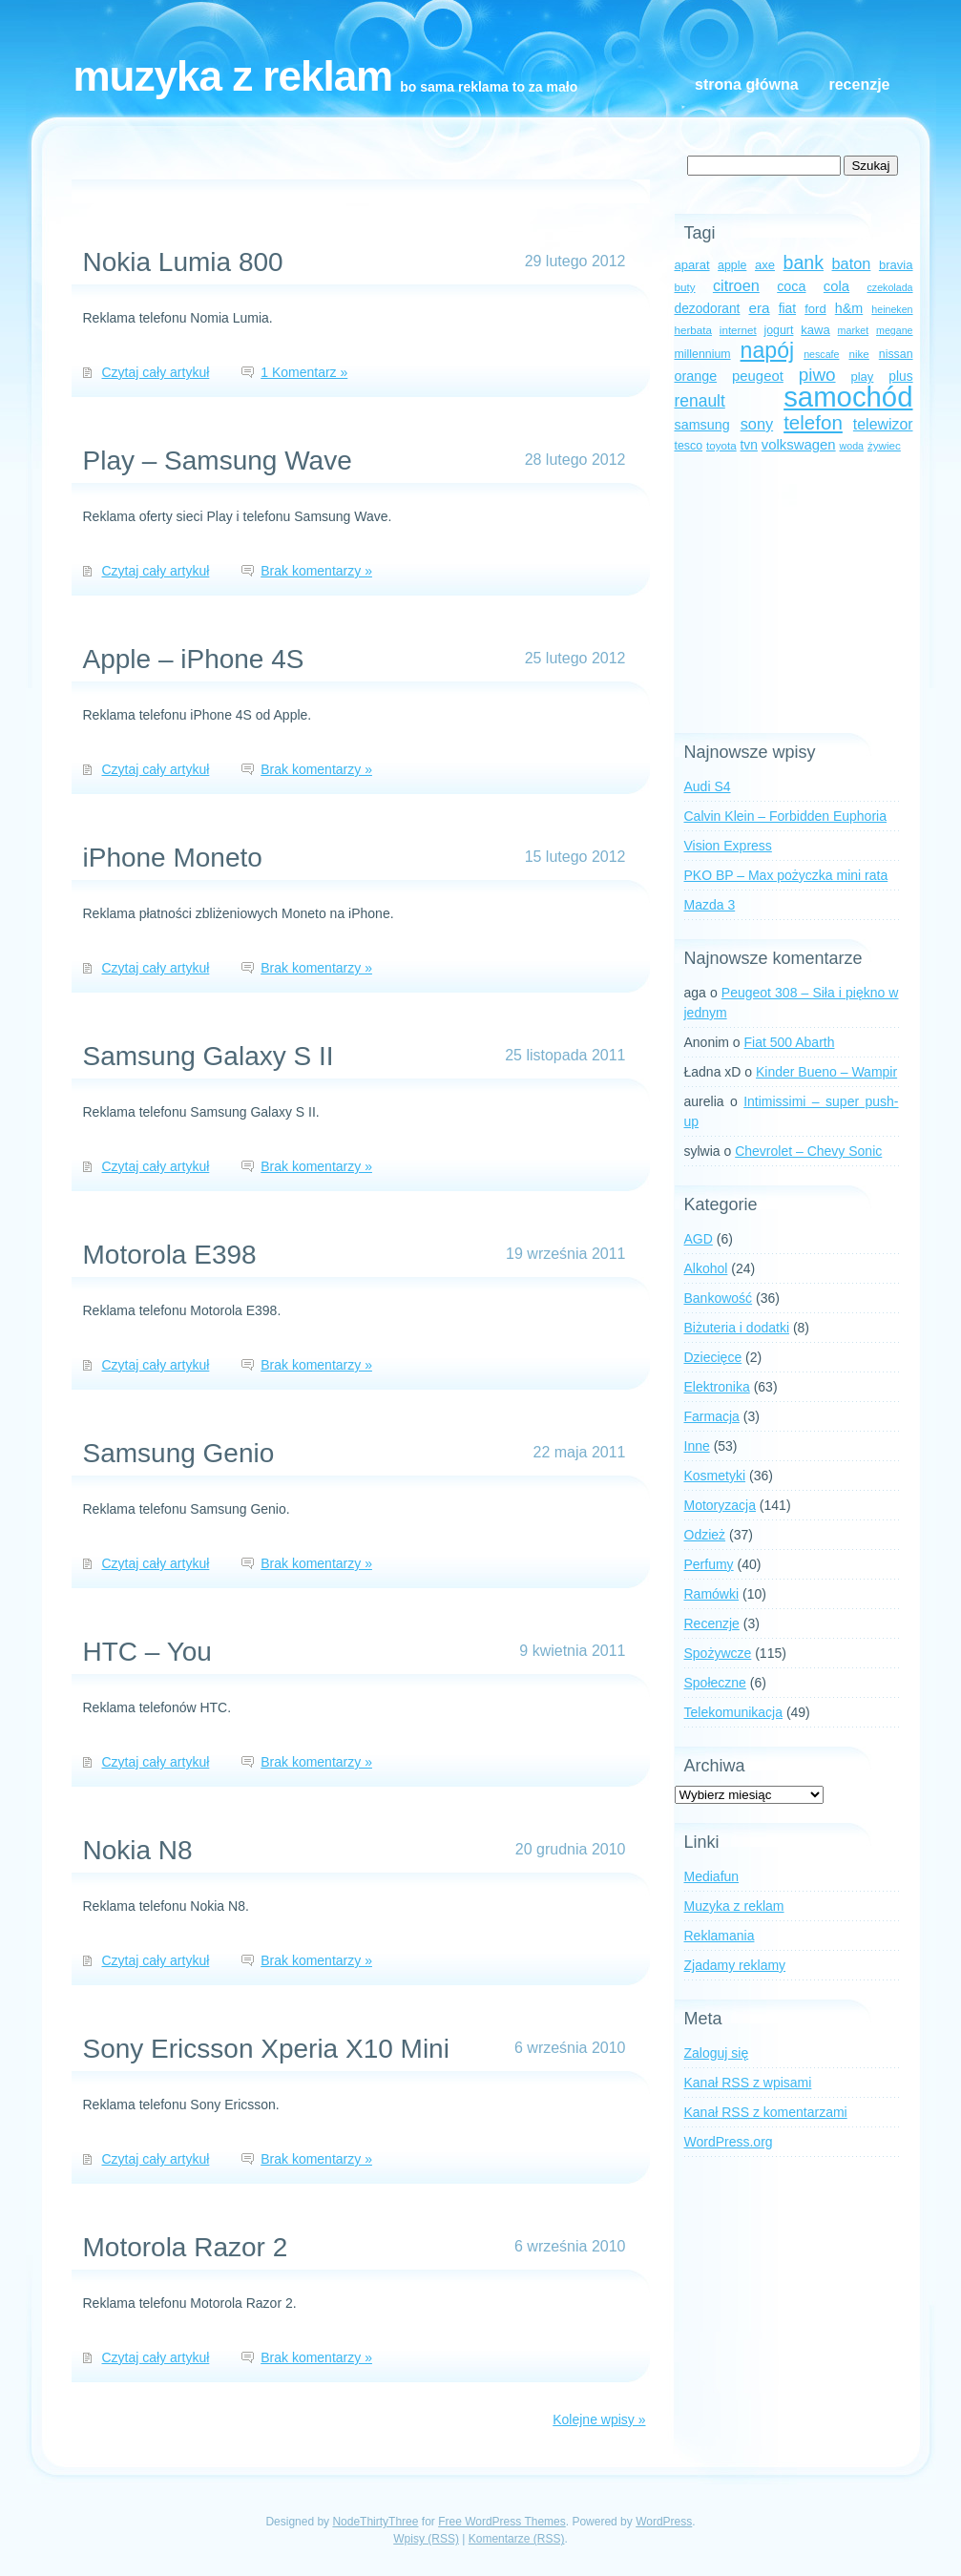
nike (858, 353)
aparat (692, 265)
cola (836, 286)
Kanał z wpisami (748, 2082)
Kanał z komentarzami (765, 2112)
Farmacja (712, 1416)
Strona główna (746, 84)
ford (815, 309)
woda (852, 445)
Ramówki (712, 1594)
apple (732, 265)
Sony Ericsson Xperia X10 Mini (266, 2048)
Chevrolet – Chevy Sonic (808, 1151)
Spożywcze (718, 1653)
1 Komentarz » (304, 372)
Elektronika (717, 1386)
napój (768, 350)
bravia (896, 265)
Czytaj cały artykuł (156, 372)
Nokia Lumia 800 (183, 262)
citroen (736, 285)
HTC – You (147, 1651)
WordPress (664, 2521)
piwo (817, 375)
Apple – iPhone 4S (193, 659)
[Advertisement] (794, 594)
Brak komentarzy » (316, 570)
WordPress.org (728, 2141)
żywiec (884, 445)
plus (900, 376)
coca (791, 286)
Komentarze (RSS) (517, 2538)
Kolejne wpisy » (599, 2419)
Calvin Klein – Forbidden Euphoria (785, 816)
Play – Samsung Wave (217, 460)
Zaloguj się (716, 2053)
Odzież (705, 1534)
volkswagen (799, 444)
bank (803, 262)
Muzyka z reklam (233, 75)
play (861, 376)
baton (851, 263)
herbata (693, 330)
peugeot (757, 376)
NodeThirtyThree (375, 2521)
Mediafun (712, 1876)
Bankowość (718, 1298)
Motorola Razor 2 (185, 2247)
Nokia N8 (138, 1850)
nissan (896, 354)
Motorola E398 (170, 1254)
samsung (702, 424)
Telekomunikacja (733, 1712)
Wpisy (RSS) (426, 2538)
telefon (813, 422)
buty (685, 287)
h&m (849, 308)
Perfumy (709, 1564)
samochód (847, 396)
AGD (698, 1238)
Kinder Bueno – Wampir (826, 1071)
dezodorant (708, 309)
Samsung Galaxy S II (208, 1056)
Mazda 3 (710, 904)
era (758, 308)
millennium (703, 354)
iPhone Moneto (172, 857)
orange (696, 376)
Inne (697, 1446)
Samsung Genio (179, 1453)
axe (765, 265)
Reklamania (719, 1935)
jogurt (779, 330)
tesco (689, 445)
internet (738, 330)
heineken (891, 309)
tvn (749, 445)
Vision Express (728, 845)
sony (757, 423)
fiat (787, 309)
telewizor (883, 424)
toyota (721, 445)
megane (894, 330)
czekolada (890, 287)
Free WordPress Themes (502, 2521)
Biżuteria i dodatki (737, 1327)
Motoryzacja (720, 1505)
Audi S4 (707, 786)
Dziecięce (713, 1357)
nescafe (821, 354)
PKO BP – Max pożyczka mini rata (786, 875)
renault (700, 400)
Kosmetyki (715, 1475)
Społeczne (715, 1682)
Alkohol (706, 1268)
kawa (815, 330)
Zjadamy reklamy (735, 1965)
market (853, 330)
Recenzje (858, 84)
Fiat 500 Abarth (789, 1042)
